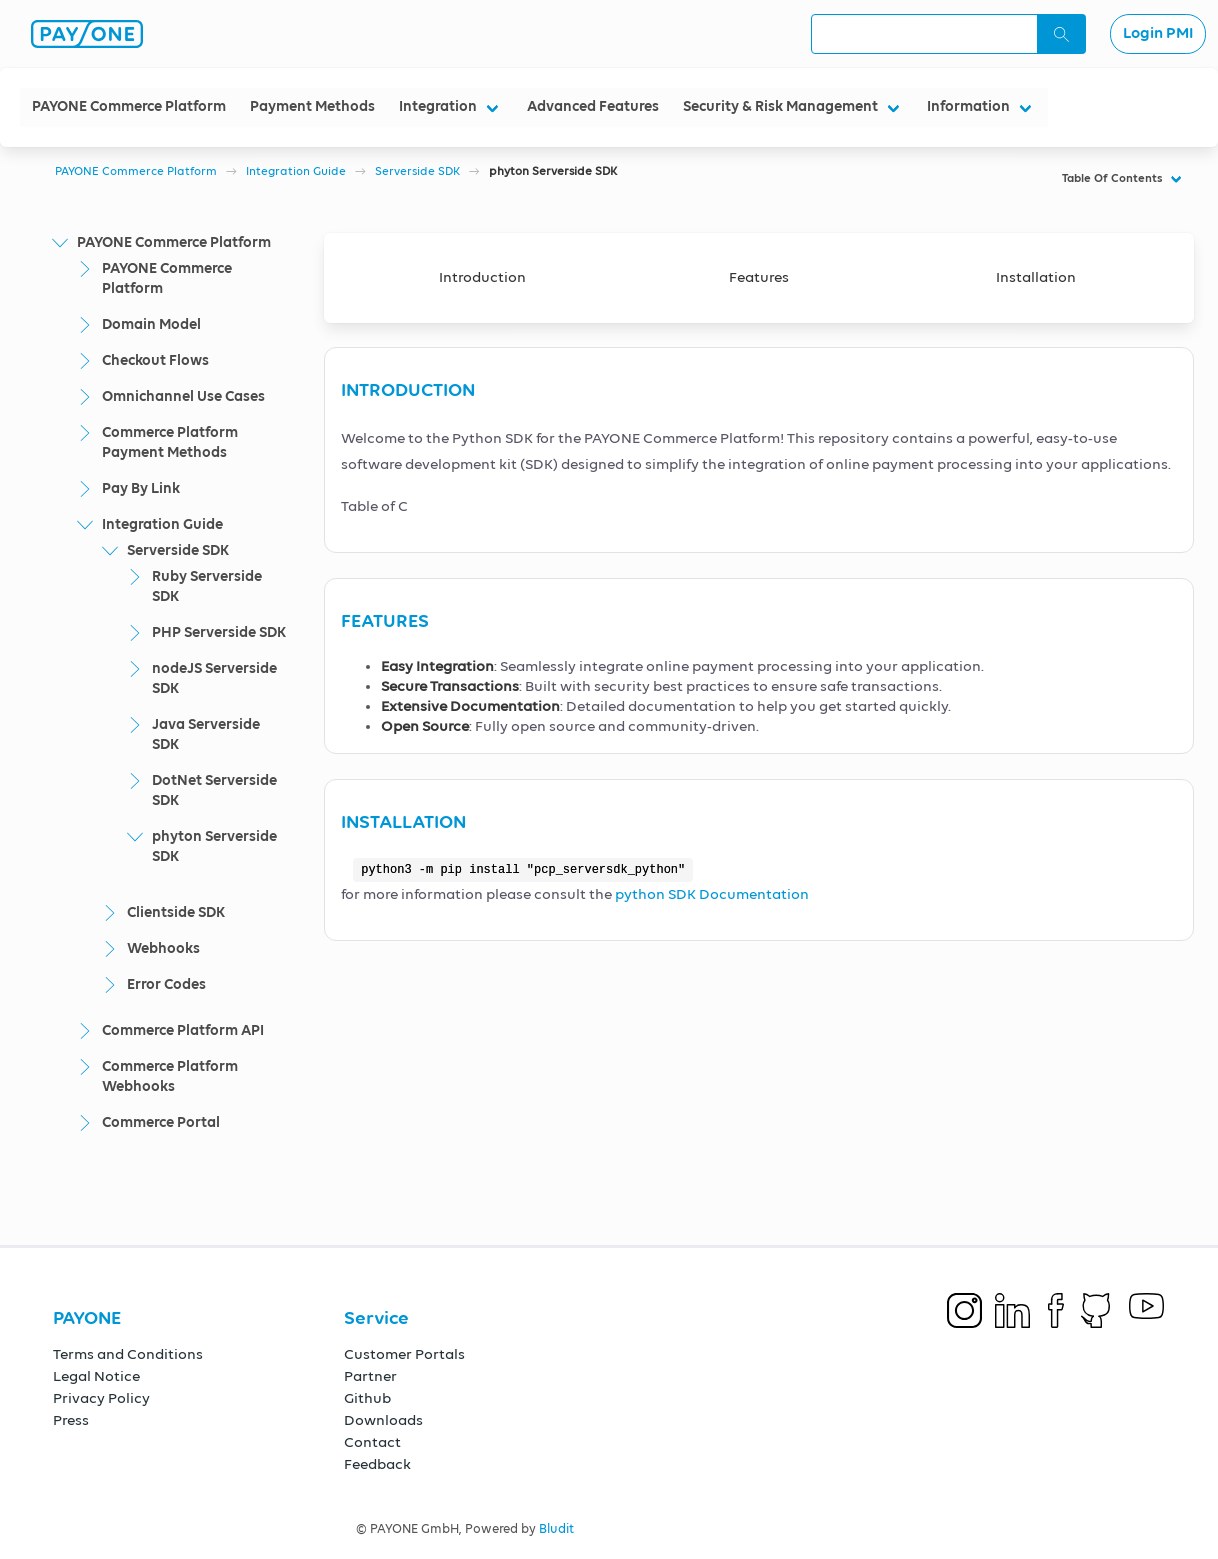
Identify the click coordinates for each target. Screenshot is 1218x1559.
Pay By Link (141, 488)
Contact (372, 1442)
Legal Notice (96, 1376)
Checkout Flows (155, 360)
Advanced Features (593, 106)
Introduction (482, 277)
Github (367, 1398)
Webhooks (163, 948)
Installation (1036, 277)
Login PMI (1158, 34)
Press (71, 1420)
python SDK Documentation (712, 894)
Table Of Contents (1112, 179)
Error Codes (166, 984)
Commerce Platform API (183, 1030)
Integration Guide (296, 172)
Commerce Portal (161, 1122)
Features (759, 277)
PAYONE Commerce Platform (129, 106)
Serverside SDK (417, 172)
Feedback (377, 1464)
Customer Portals (404, 1354)
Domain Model (151, 324)
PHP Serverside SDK (219, 632)
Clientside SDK (176, 912)
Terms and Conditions (128, 1354)
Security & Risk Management (780, 106)
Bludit (556, 1529)
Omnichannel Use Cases (183, 396)
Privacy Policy (101, 1398)
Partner (370, 1376)
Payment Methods (312, 106)
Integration (438, 106)
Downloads (383, 1420)
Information (968, 106)
